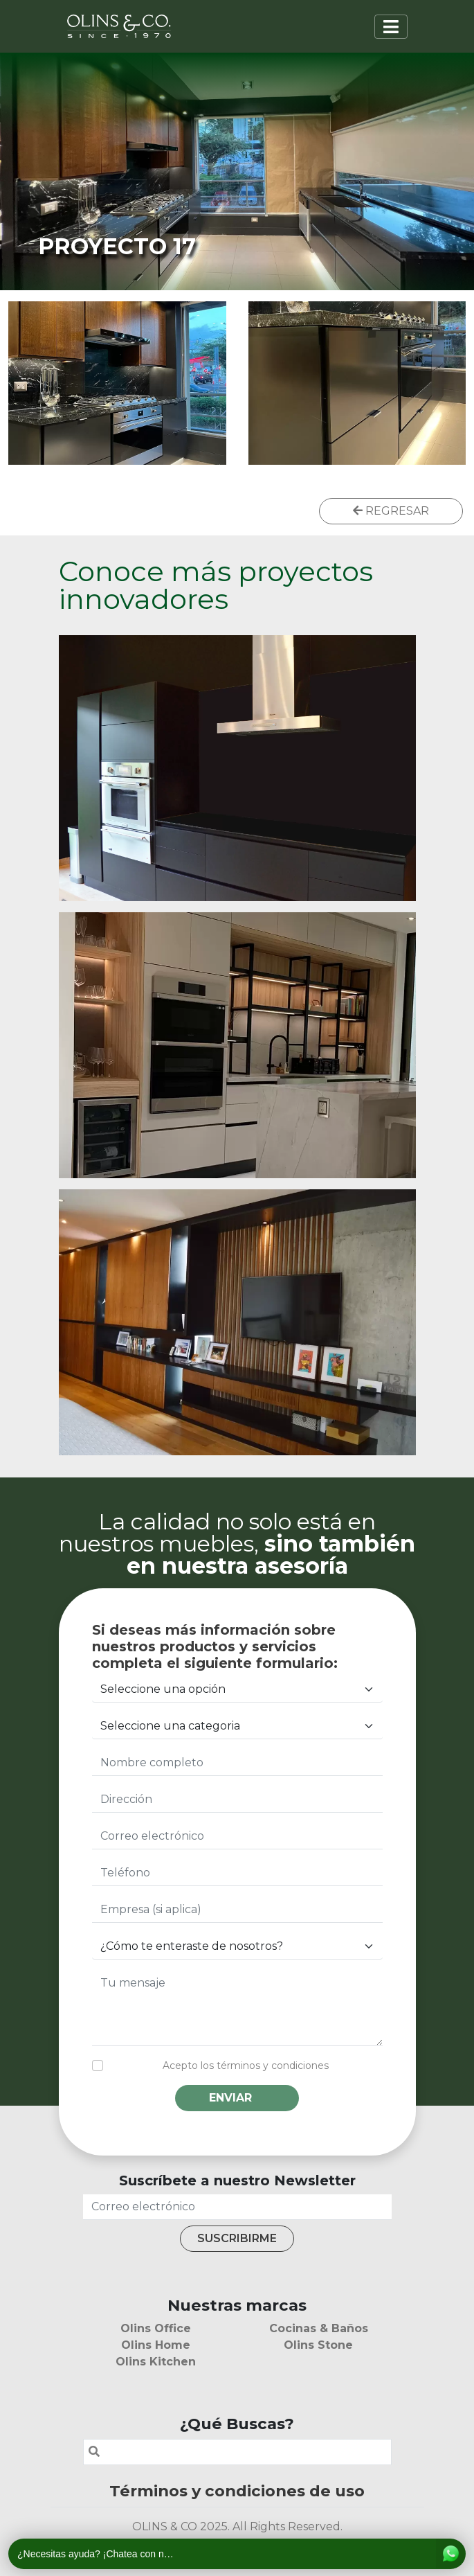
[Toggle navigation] (391, 27)
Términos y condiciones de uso (237, 2491)
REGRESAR (391, 510)
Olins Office (155, 2328)
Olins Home (155, 2345)
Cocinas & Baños (318, 2328)
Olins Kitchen (156, 2361)
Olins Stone (318, 2345)
